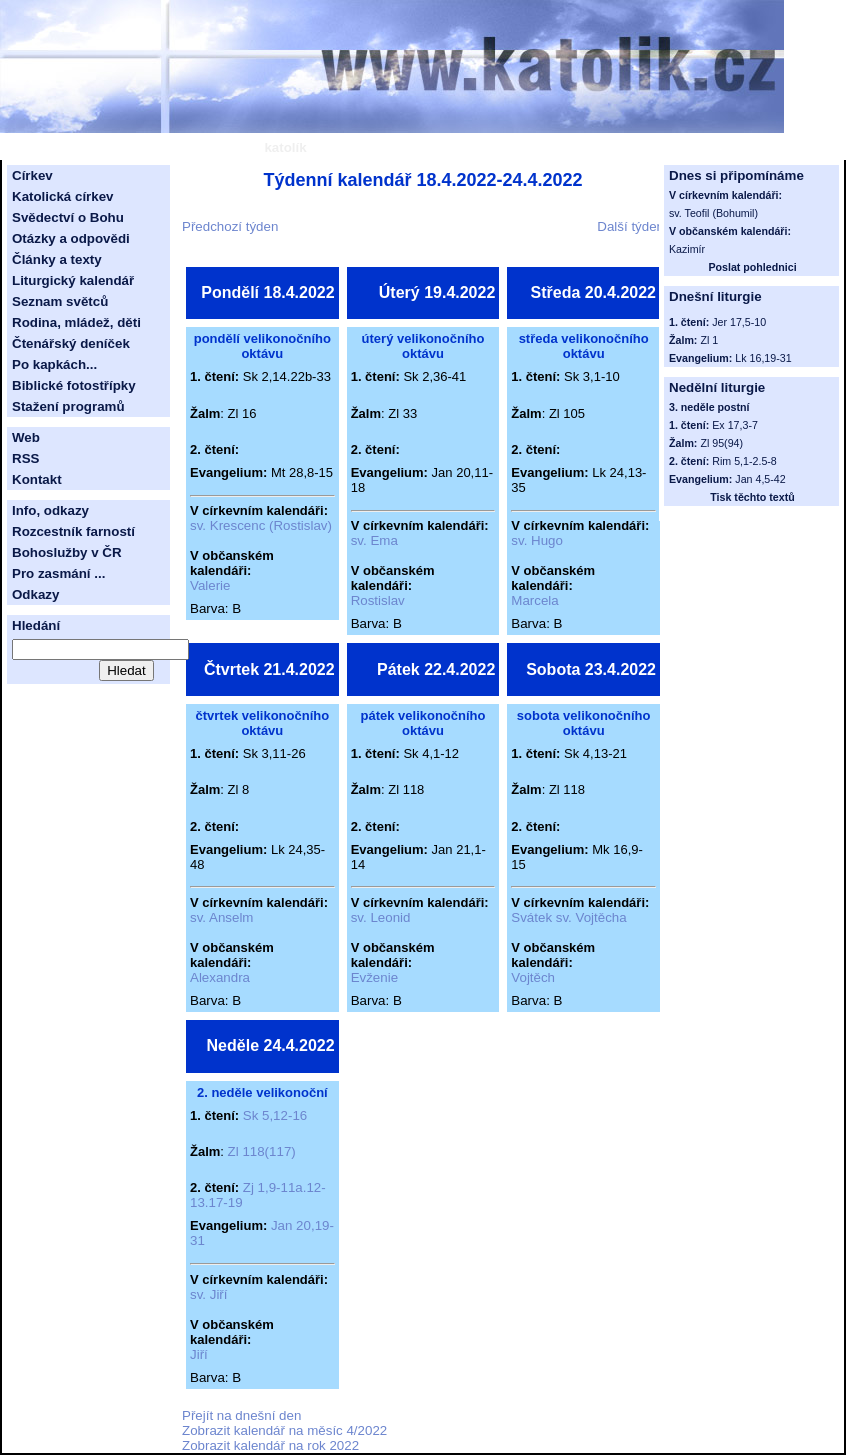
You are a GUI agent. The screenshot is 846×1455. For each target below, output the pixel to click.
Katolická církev (63, 196)
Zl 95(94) (721, 443)
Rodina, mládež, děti (76, 322)
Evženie (374, 977)
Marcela (534, 600)
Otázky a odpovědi (71, 238)
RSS (25, 458)
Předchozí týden (230, 226)
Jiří (199, 1354)
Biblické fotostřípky (74, 385)
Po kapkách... (54, 364)
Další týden (630, 226)
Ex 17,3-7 (735, 425)
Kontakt (37, 479)
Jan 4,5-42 (760, 479)
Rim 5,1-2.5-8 (744, 461)
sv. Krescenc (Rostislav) (261, 525)
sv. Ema (374, 540)
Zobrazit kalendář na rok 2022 (270, 1445)
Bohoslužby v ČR (67, 552)
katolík (285, 147)
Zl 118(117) (262, 1151)
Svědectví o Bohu (68, 217)
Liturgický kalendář (73, 280)
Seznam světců (60, 301)
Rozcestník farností (73, 531)
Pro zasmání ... (58, 573)
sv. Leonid (381, 917)
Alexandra (220, 977)
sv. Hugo (537, 540)
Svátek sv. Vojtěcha (568, 917)
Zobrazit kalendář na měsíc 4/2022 (284, 1430)
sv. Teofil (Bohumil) (713, 213)
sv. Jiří (209, 1294)
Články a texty (57, 259)
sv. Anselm (221, 917)
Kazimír (687, 249)
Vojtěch (533, 977)
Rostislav (378, 600)
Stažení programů (68, 406)
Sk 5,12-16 (275, 1115)
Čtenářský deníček (71, 343)
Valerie (210, 585)
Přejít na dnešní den (241, 1415)
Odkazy (35, 594)
